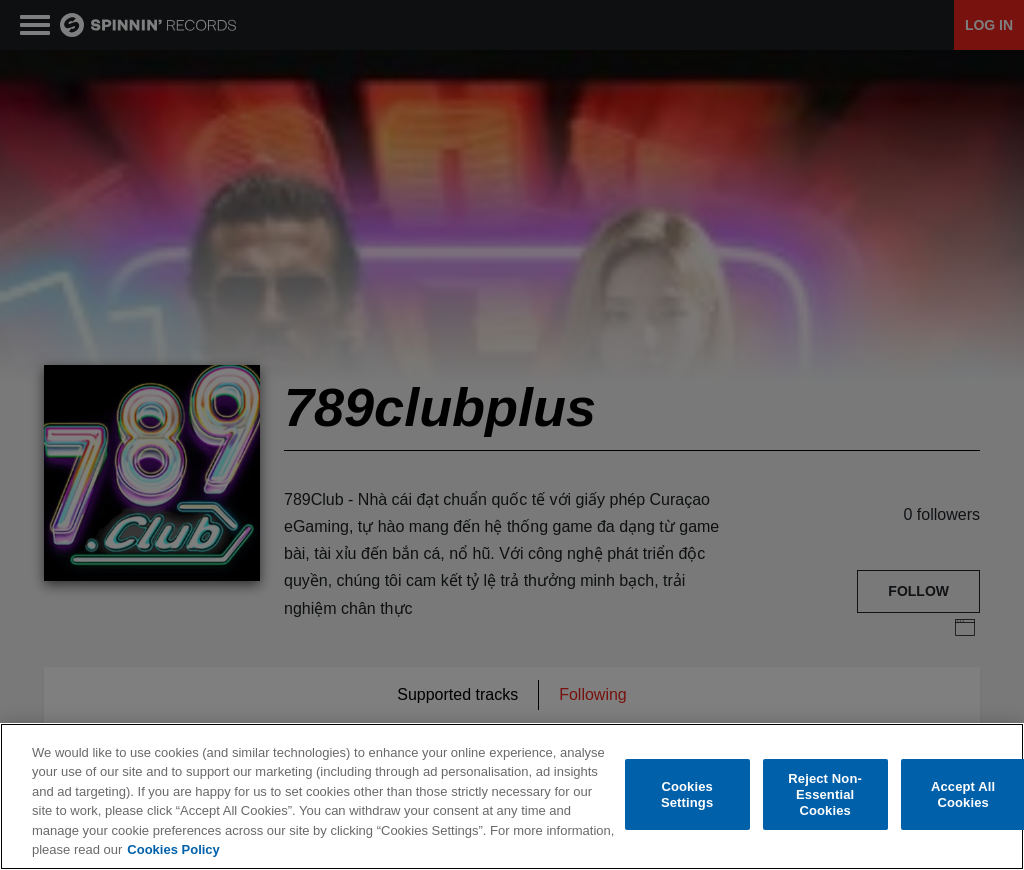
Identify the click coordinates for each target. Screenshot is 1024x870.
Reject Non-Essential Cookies (825, 795)
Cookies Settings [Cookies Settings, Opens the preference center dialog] (687, 794)
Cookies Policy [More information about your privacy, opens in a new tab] (173, 849)
